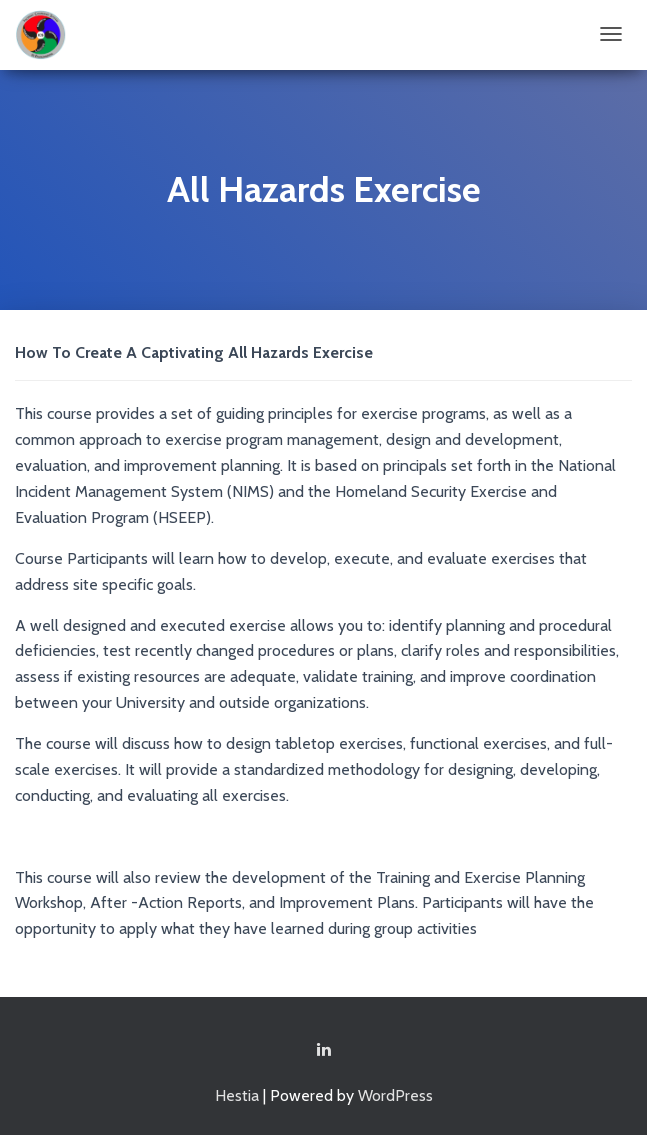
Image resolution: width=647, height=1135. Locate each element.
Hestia (237, 1095)
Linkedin (324, 1050)
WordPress (395, 1095)
